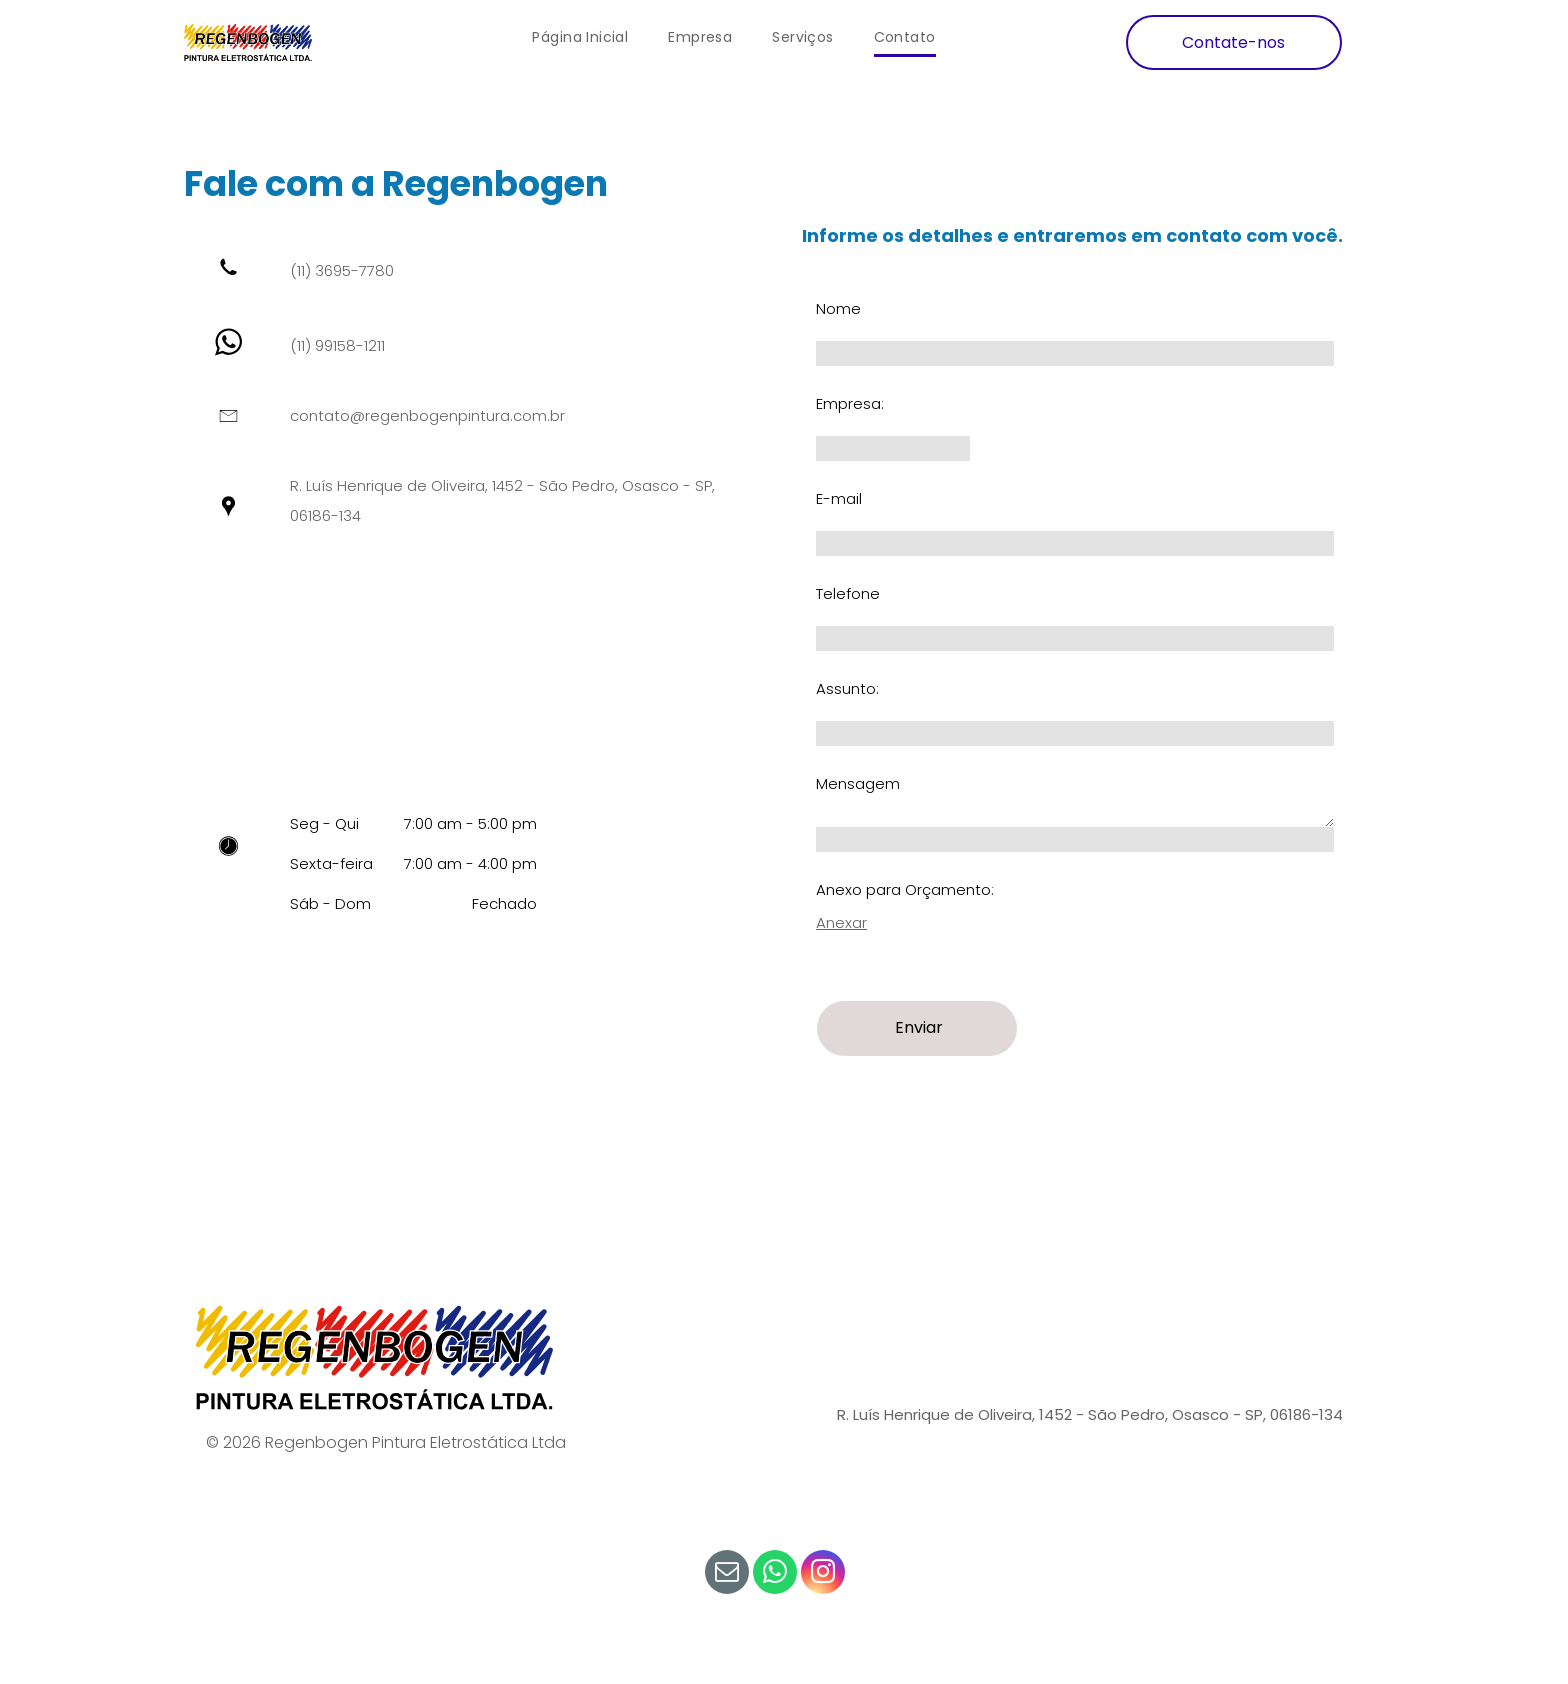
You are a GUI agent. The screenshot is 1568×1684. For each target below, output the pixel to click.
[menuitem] (580, 37)
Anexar (841, 922)
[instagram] (823, 1574)
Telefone (848, 593)
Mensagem (858, 783)
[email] (727, 1574)
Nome (838, 308)
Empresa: (850, 403)
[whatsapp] (775, 1574)
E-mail (839, 498)
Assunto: (847, 688)
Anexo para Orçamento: (905, 889)
